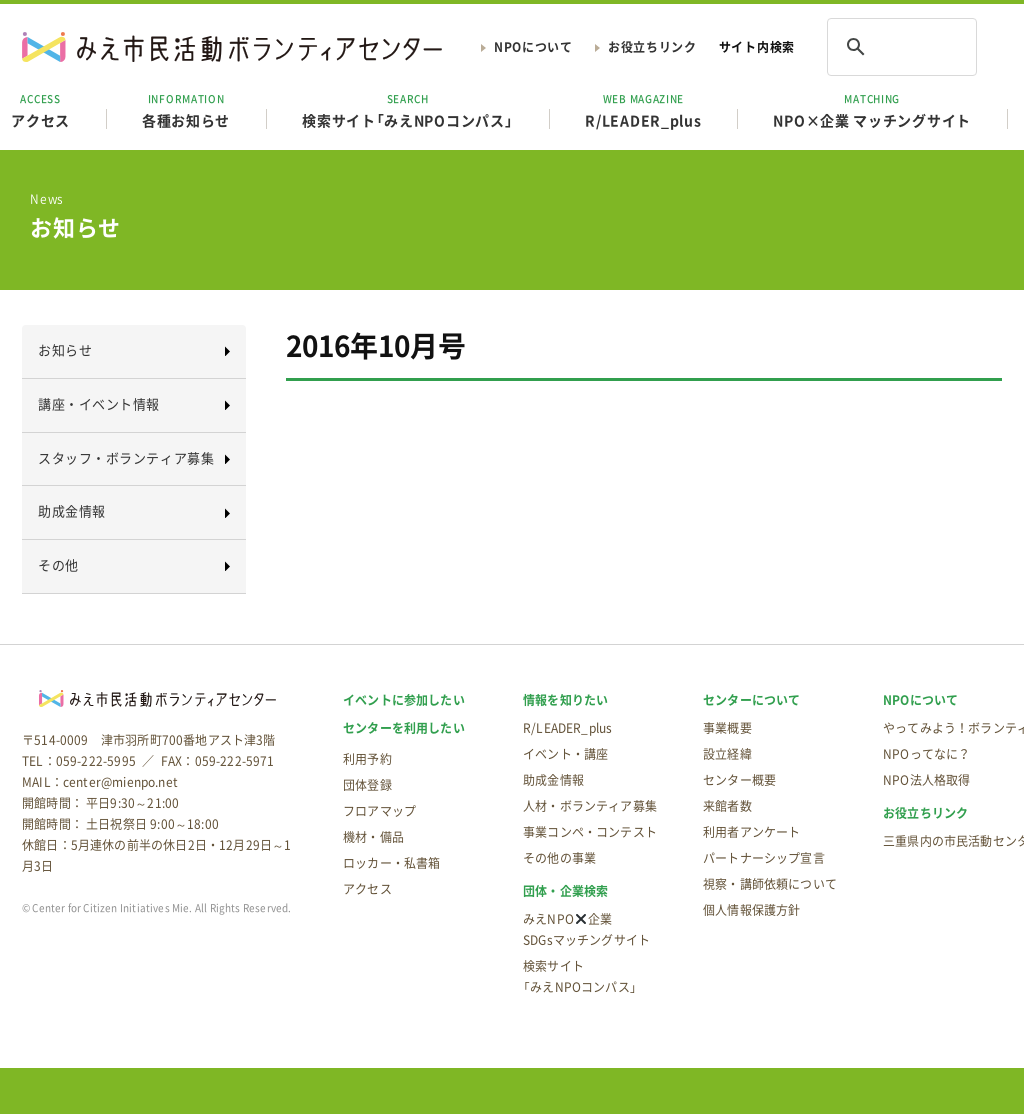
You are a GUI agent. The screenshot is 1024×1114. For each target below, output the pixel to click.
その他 (58, 564)
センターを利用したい (404, 728)
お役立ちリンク (652, 47)
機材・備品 (373, 837)
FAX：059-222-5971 (218, 761)
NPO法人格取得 (926, 780)
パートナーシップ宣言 (764, 858)
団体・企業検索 (565, 891)
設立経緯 (727, 754)
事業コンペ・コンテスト (590, 832)
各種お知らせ (186, 110)
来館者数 (727, 806)
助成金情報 (72, 510)
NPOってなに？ (926, 754)
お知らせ (65, 349)
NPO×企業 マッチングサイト (872, 110)
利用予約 (367, 759)
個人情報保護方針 (751, 910)
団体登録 (367, 785)
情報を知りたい (565, 700)
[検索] (876, 47)
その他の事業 (559, 858)
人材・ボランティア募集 (590, 806)
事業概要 (727, 728)
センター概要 (739, 780)
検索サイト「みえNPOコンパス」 (407, 110)
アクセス (367, 889)
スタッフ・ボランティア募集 (126, 457)
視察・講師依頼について (770, 884)
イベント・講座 (565, 754)
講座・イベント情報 (99, 403)
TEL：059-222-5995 (79, 761)
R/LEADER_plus (643, 110)
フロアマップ (379, 811)
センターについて (751, 700)
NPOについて (533, 47)
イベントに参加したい (404, 700)
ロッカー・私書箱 (391, 863)
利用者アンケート (751, 832)
